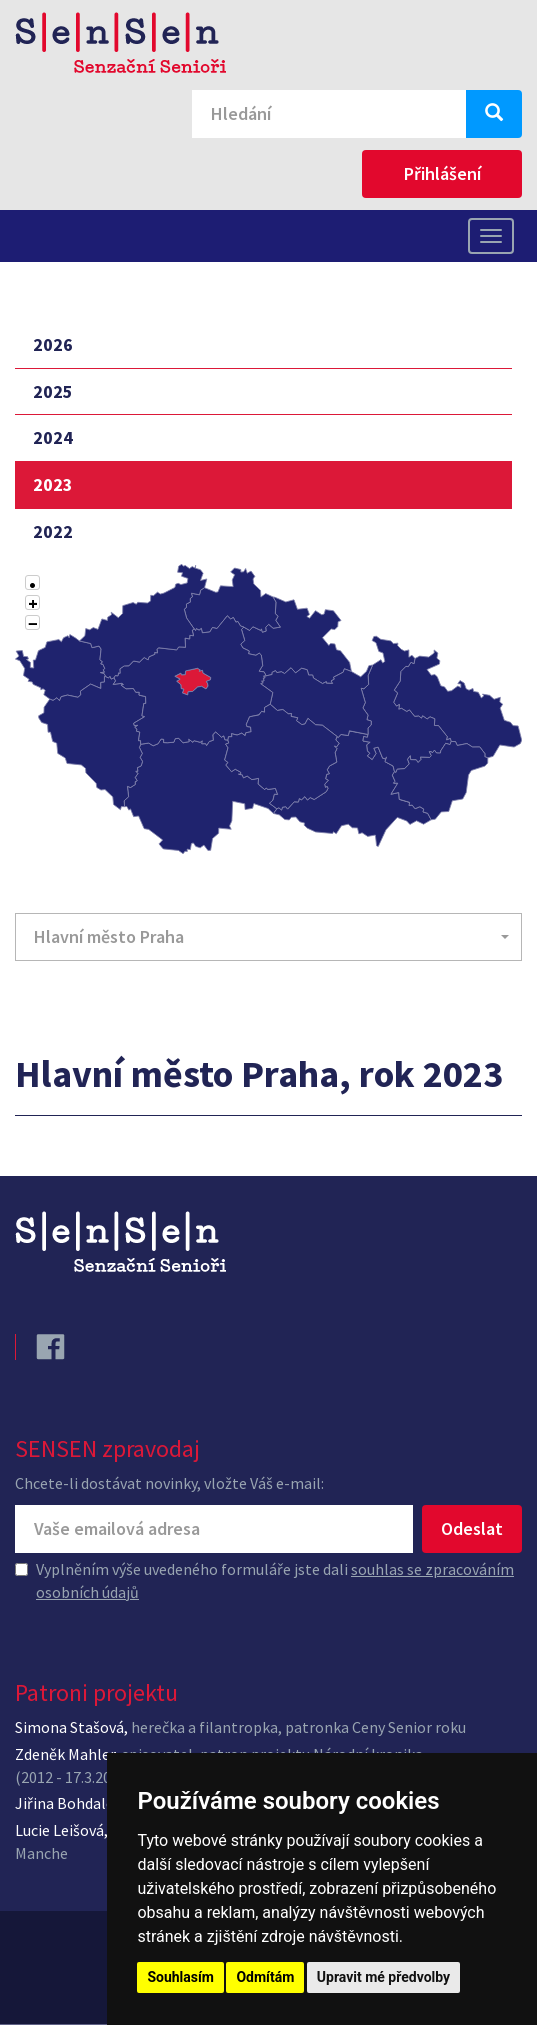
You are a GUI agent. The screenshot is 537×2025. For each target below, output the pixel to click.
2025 (53, 391)
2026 (53, 344)
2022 (53, 531)
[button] (268, 937)
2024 (53, 437)
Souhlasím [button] (180, 1977)
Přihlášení (442, 173)
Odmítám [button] (265, 1977)
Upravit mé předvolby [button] (383, 1977)
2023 (53, 484)
